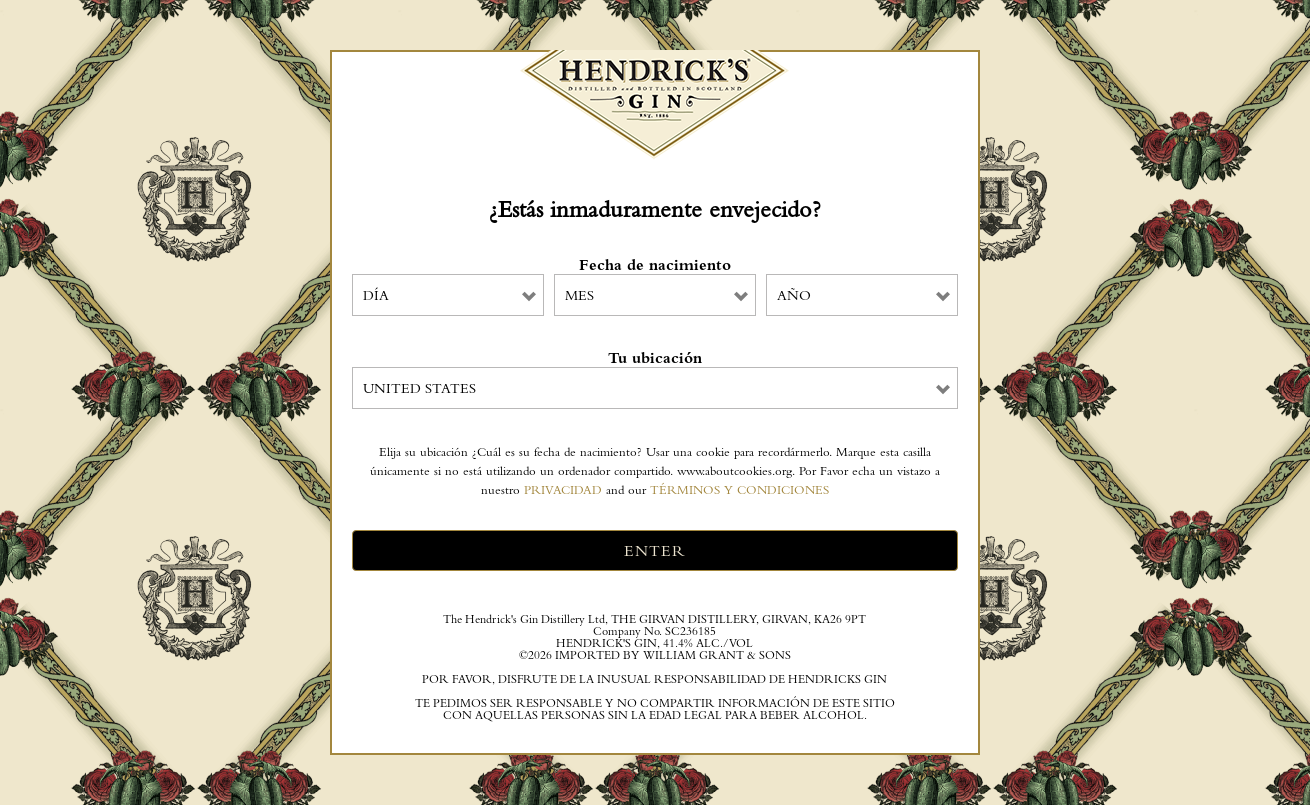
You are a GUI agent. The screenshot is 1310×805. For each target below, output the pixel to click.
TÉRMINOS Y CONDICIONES (739, 489)
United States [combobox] (419, 388)
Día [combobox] (376, 295)
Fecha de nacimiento (655, 265)
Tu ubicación (655, 358)
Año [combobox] (794, 295)
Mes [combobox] (579, 295)
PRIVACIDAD (563, 489)
